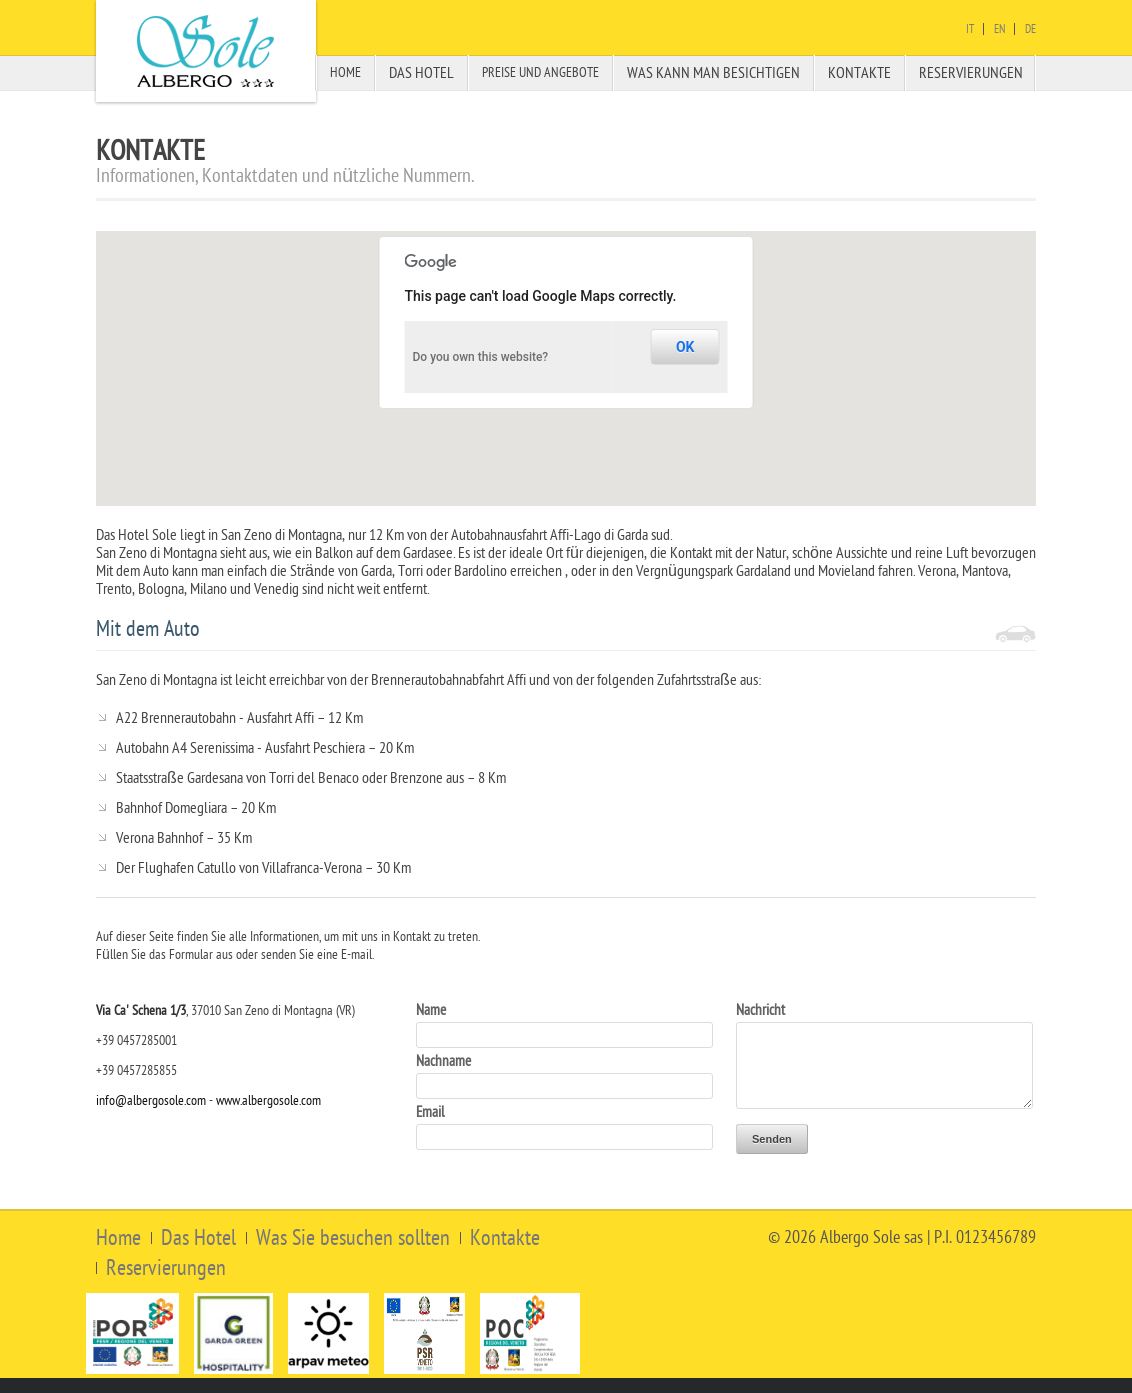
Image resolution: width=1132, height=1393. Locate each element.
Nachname (443, 1061)
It (970, 29)
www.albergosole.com (268, 1100)
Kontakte (859, 73)
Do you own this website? (481, 357)
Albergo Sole (206, 51)
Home (345, 72)
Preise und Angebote (540, 72)
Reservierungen (971, 73)
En (999, 29)
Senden (772, 1139)
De (1030, 29)
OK (685, 347)
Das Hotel (421, 73)
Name (431, 1010)
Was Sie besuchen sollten (353, 1238)
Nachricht (760, 1010)
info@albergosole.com (151, 1100)
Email (430, 1112)
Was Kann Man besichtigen (713, 73)
